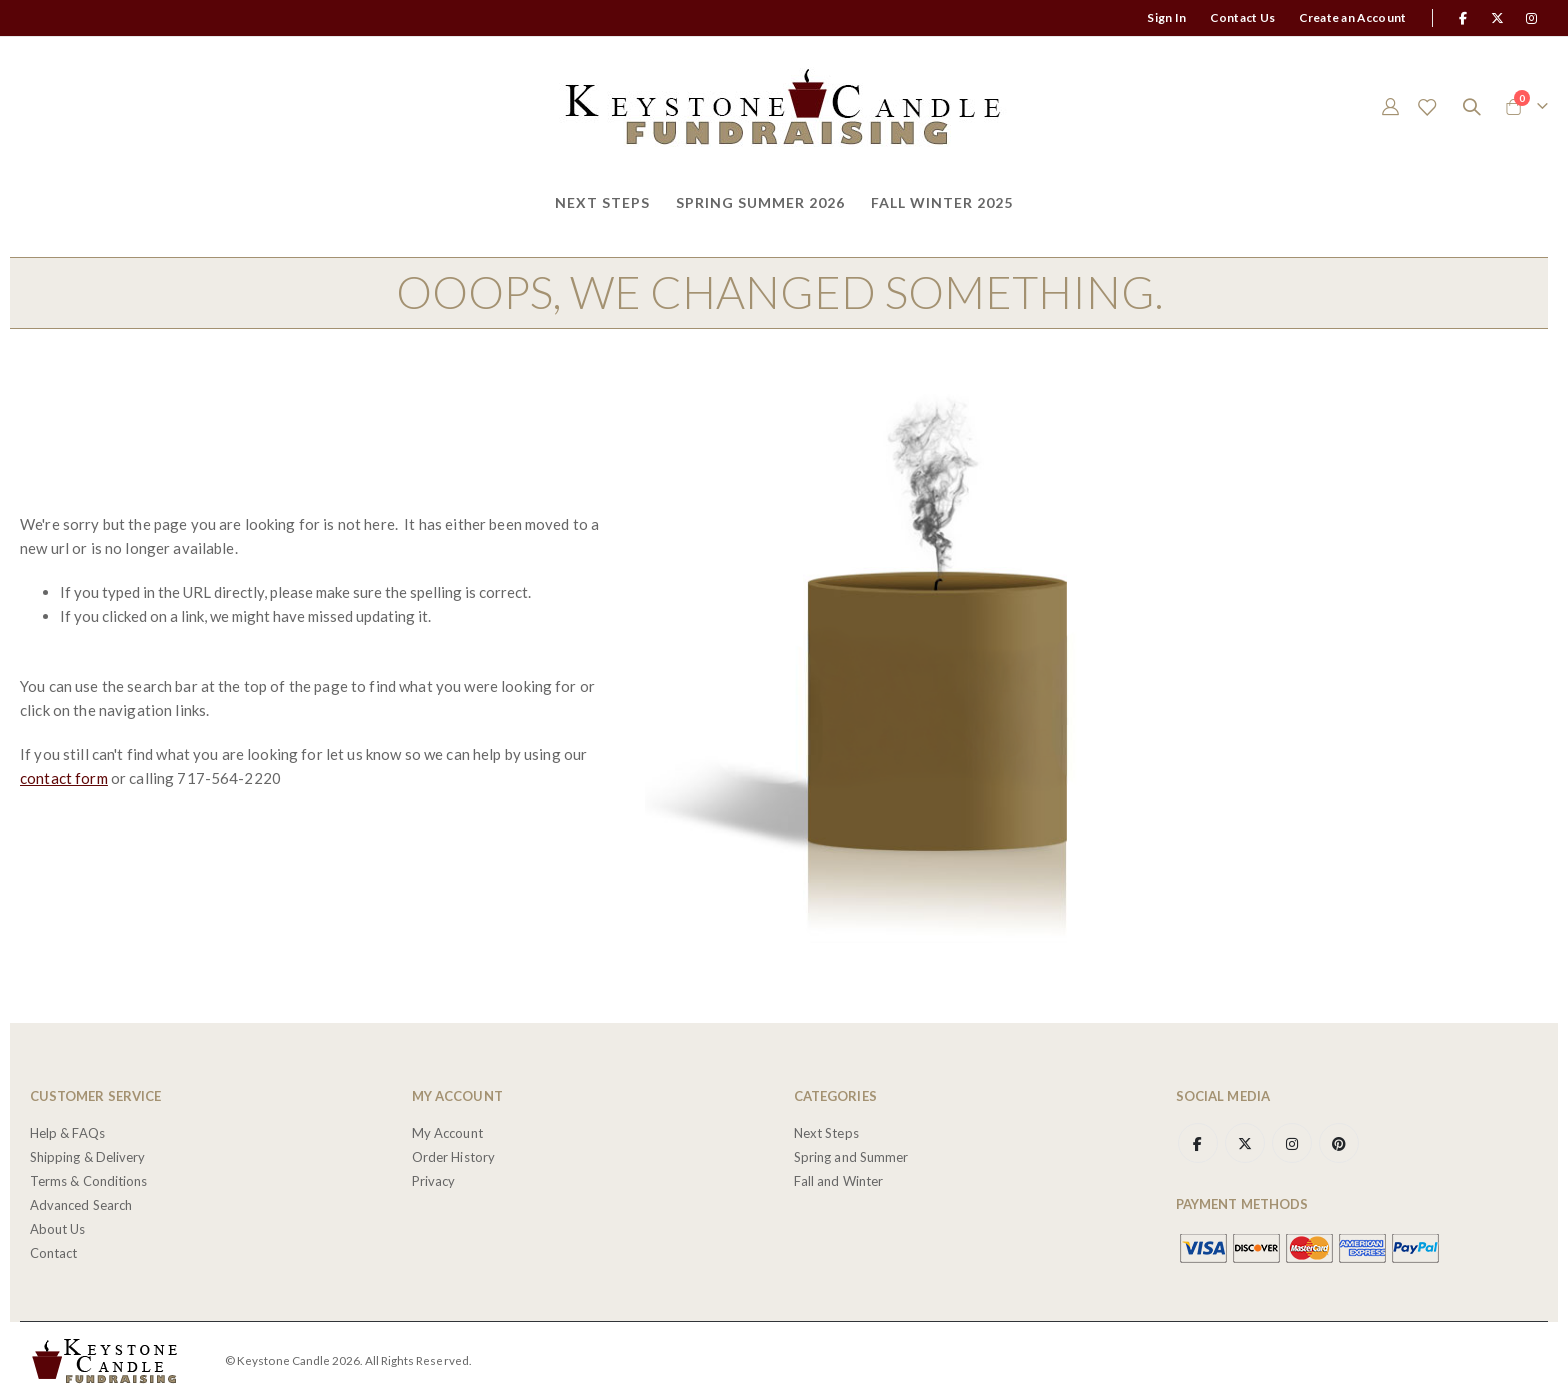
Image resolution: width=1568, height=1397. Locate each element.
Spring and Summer (851, 1154)
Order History (453, 1154)
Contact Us (1242, 17)
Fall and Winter (838, 1178)
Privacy (433, 1178)
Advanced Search (81, 1202)
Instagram (1292, 1140)
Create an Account (1352, 17)
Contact (53, 1250)
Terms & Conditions (88, 1178)
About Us (58, 1226)
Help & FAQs (67, 1130)
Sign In (1166, 17)
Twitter (1245, 1140)
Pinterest (1339, 1140)
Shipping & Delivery (87, 1154)
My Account (447, 1130)
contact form (64, 777)
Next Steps (826, 1130)
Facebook (1198, 1140)
